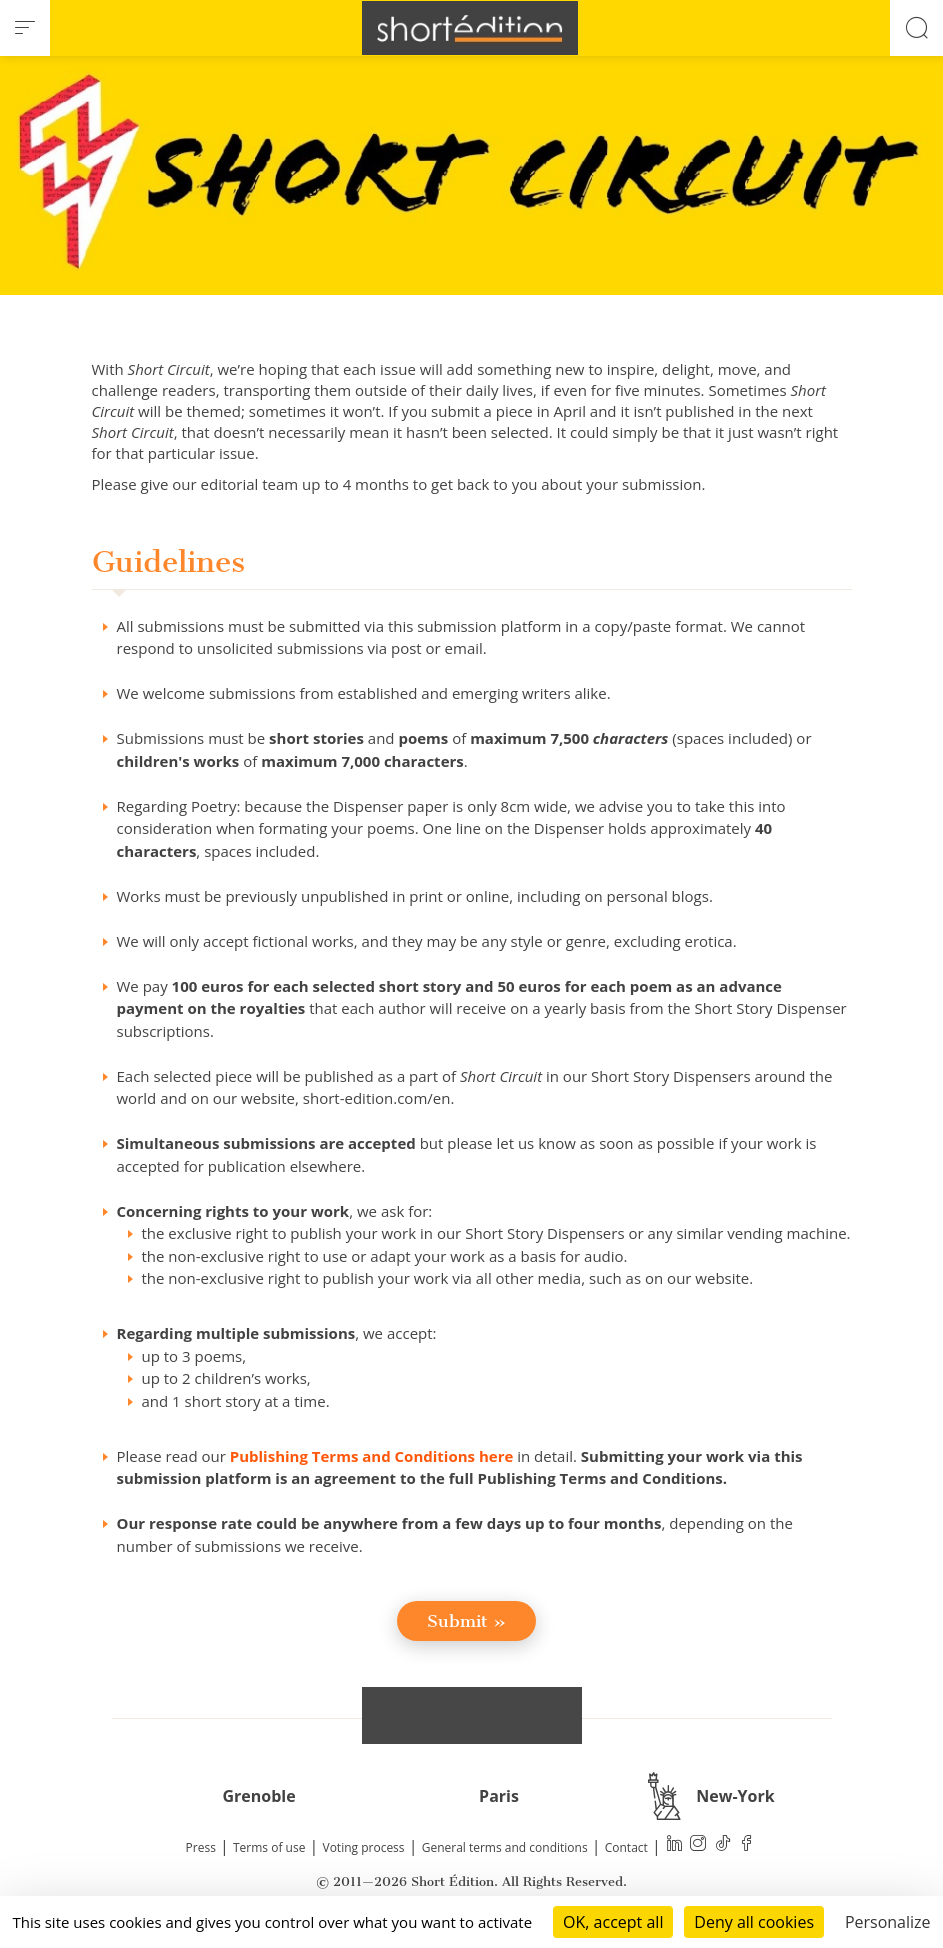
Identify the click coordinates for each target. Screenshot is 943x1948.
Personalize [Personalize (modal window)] (888, 1922)
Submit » (466, 1621)
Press (201, 1847)
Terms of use (269, 1847)
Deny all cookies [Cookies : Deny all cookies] (754, 1922)
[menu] (25, 28)
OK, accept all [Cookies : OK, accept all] (613, 1922)
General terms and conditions (505, 1847)
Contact (626, 1847)
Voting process (364, 1847)
